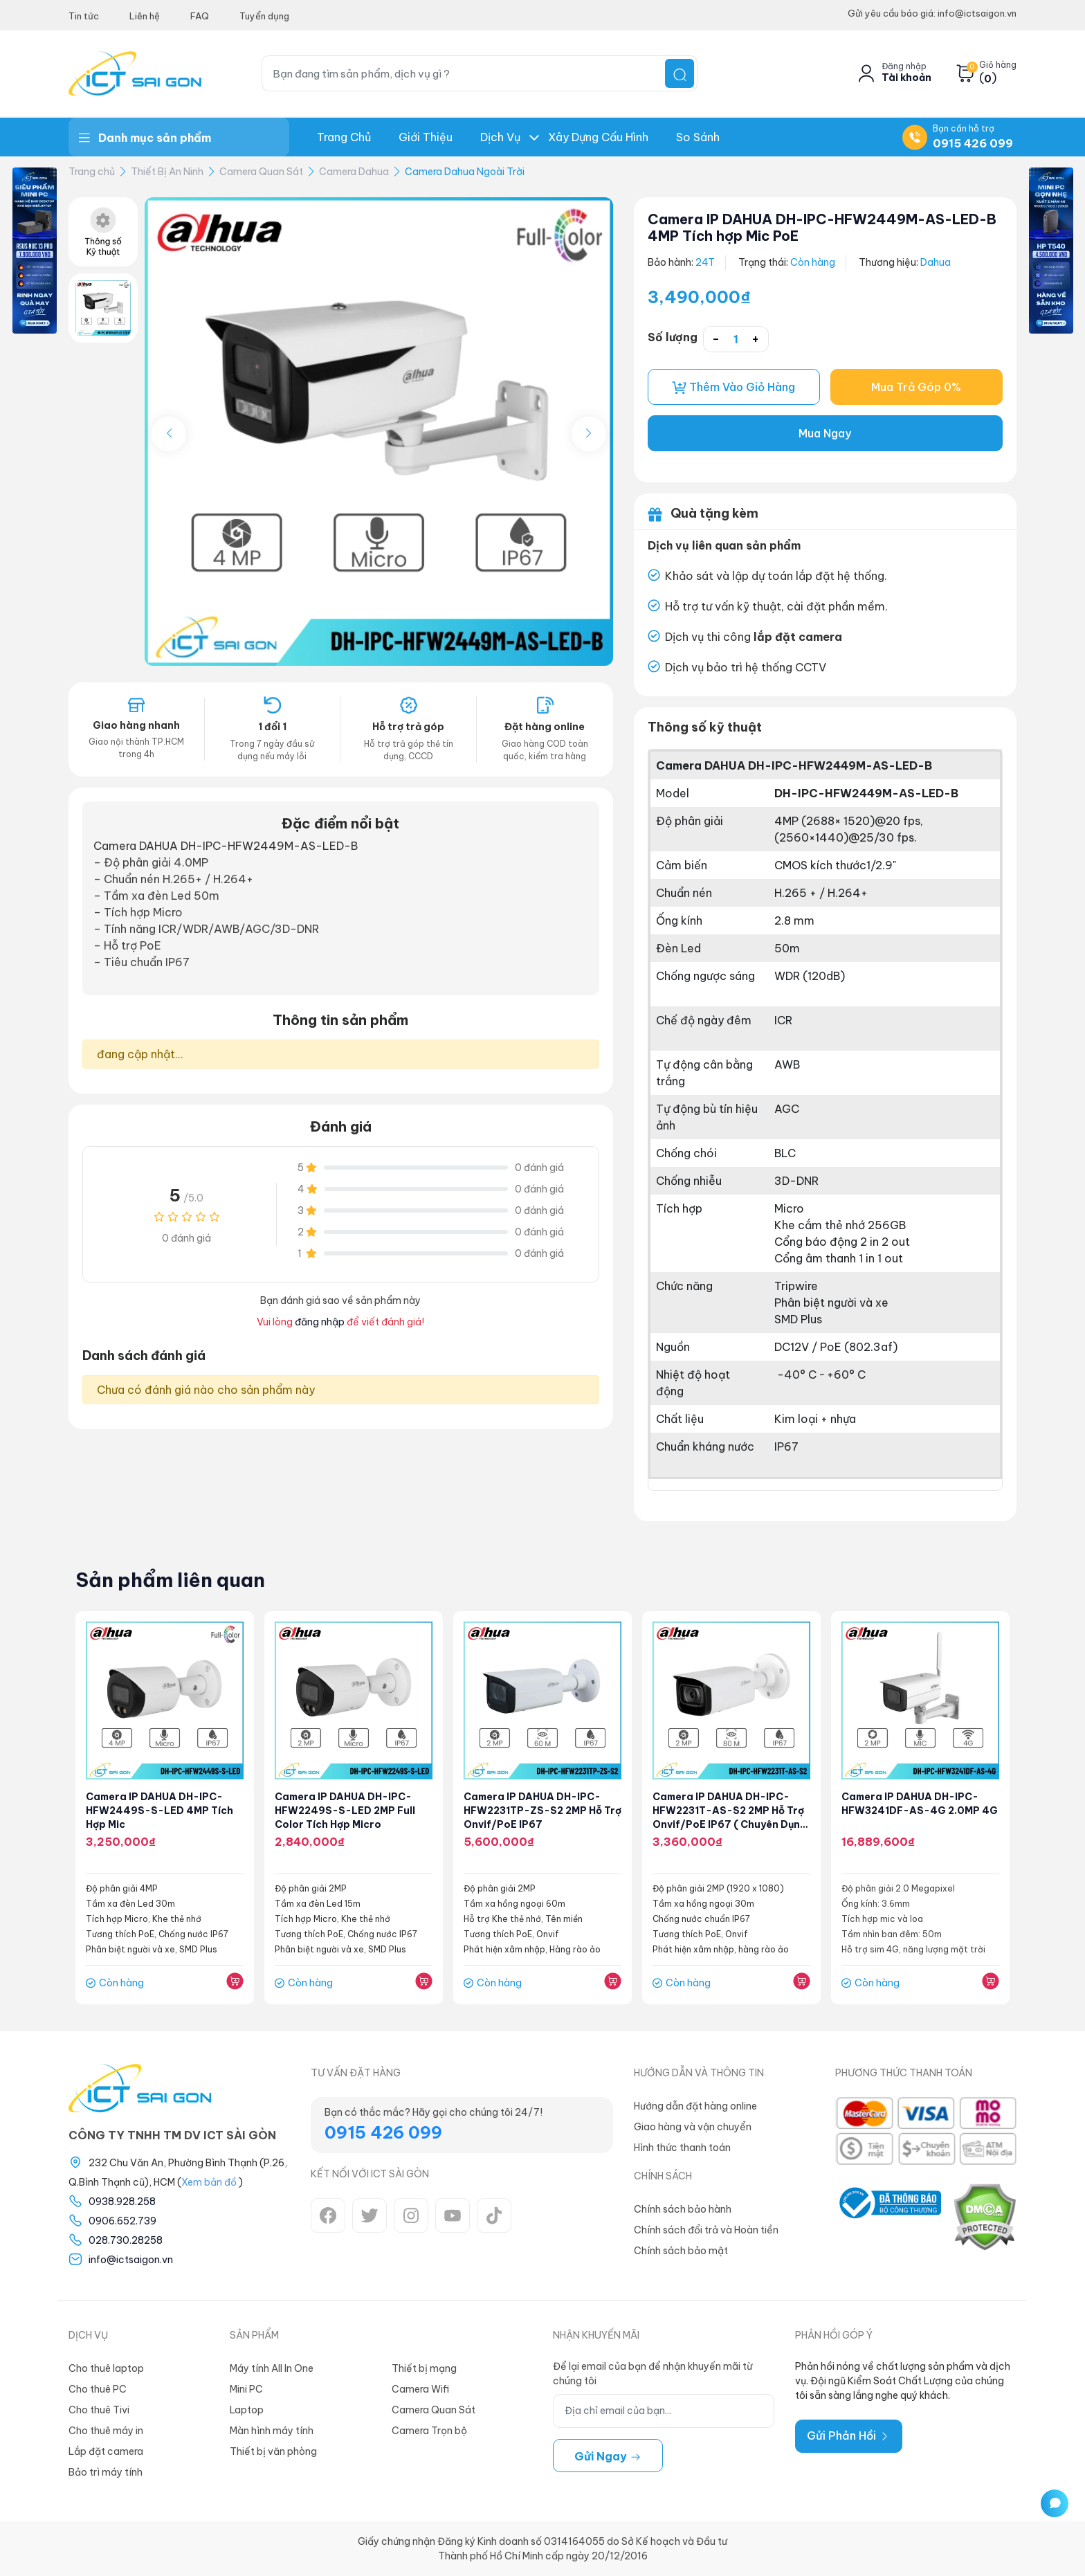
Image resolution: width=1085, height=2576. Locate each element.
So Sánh (698, 137)
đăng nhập (320, 1322)
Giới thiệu (426, 137)
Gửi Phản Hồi (849, 2435)
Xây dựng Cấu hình (598, 137)
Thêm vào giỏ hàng (733, 387)
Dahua (935, 262)
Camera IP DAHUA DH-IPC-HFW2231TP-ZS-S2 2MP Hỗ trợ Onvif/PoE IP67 (533, 1811)
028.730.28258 (126, 2240)
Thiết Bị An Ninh (167, 171)
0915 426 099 (973, 143)
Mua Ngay (825, 434)
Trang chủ (344, 137)
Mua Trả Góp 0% (916, 387)
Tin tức (84, 15)
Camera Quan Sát (261, 171)
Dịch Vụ (500, 137)
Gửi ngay (607, 2456)
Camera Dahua (354, 171)
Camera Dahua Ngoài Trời (465, 171)
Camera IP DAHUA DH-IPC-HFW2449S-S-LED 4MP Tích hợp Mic (160, 1811)
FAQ (199, 15)
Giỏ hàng (997, 65)
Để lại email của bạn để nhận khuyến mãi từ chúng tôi (652, 2373)
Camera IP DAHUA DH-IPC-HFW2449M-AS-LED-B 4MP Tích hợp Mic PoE (825, 227)
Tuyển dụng (264, 15)
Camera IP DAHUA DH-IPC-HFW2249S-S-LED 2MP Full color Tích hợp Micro (345, 1811)
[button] (589, 434)
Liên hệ (144, 15)
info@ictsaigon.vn (131, 2259)
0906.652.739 (122, 2221)
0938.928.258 (122, 2201)
